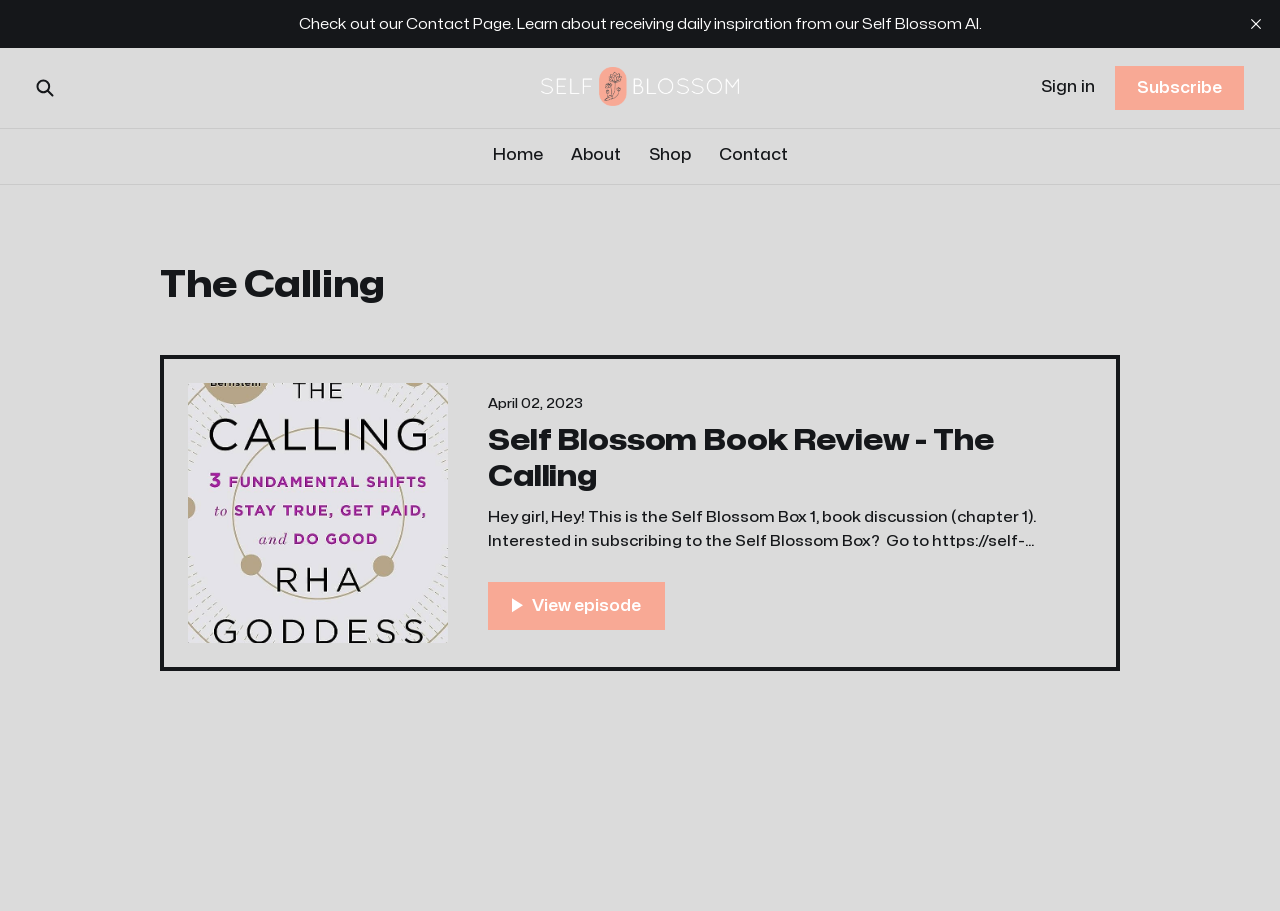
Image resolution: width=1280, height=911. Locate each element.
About (596, 155)
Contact (753, 155)
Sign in (1068, 87)
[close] (1256, 24)
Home (518, 155)
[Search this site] (45, 88)
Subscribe (1179, 88)
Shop (670, 155)
